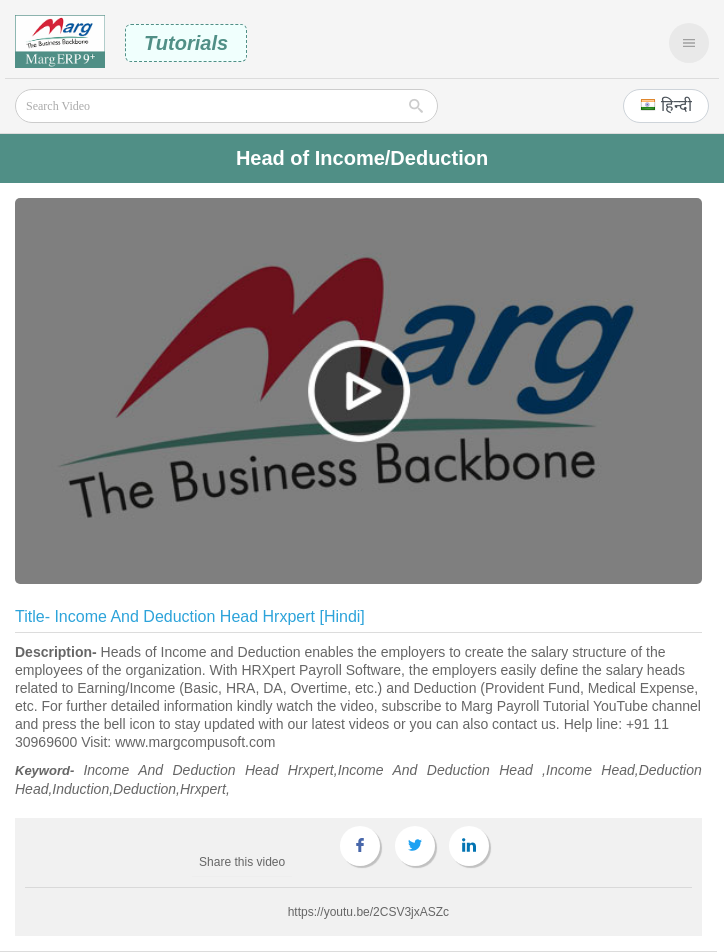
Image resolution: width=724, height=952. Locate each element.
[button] (666, 106)
